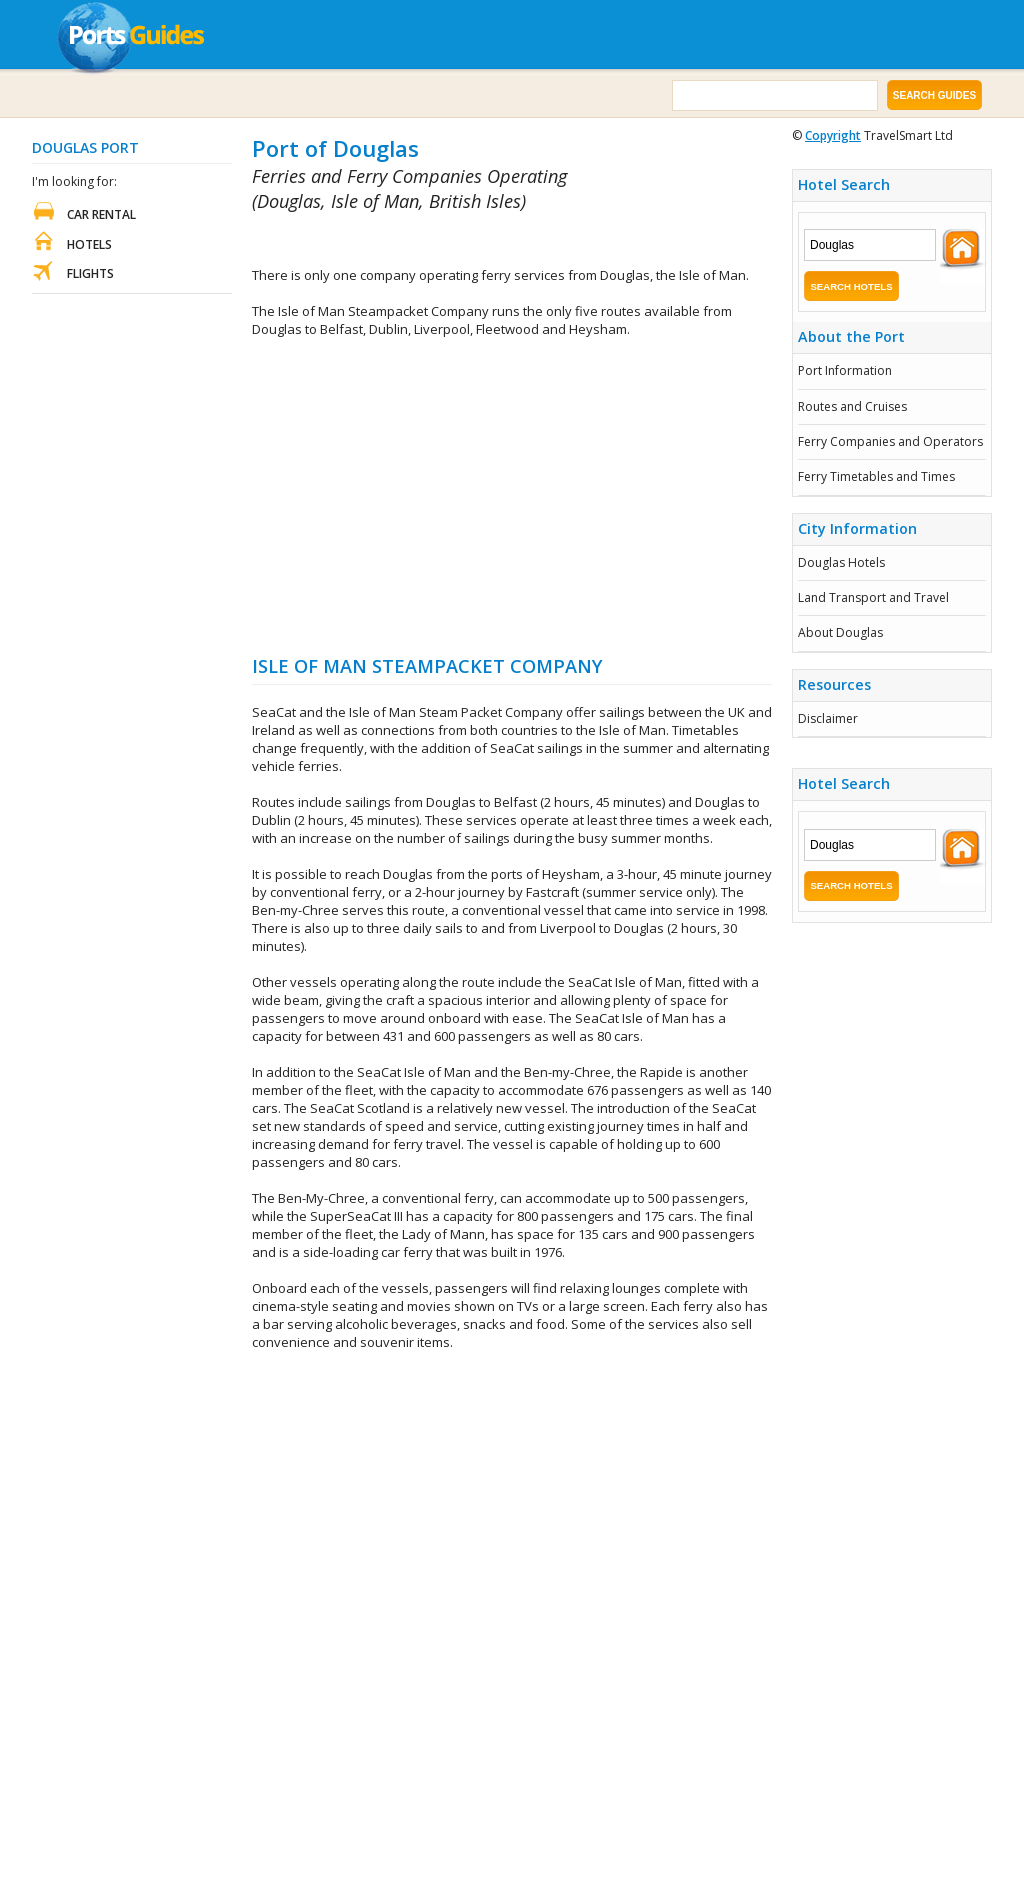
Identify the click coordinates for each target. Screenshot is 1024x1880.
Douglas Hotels (841, 562)
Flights (90, 273)
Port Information (845, 370)
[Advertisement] (486, 240)
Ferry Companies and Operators (890, 441)
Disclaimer (828, 718)
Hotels (89, 244)
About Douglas (840, 632)
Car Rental (101, 214)
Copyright (833, 135)
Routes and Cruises (852, 406)
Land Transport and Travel (873, 597)
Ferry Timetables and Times (876, 476)
